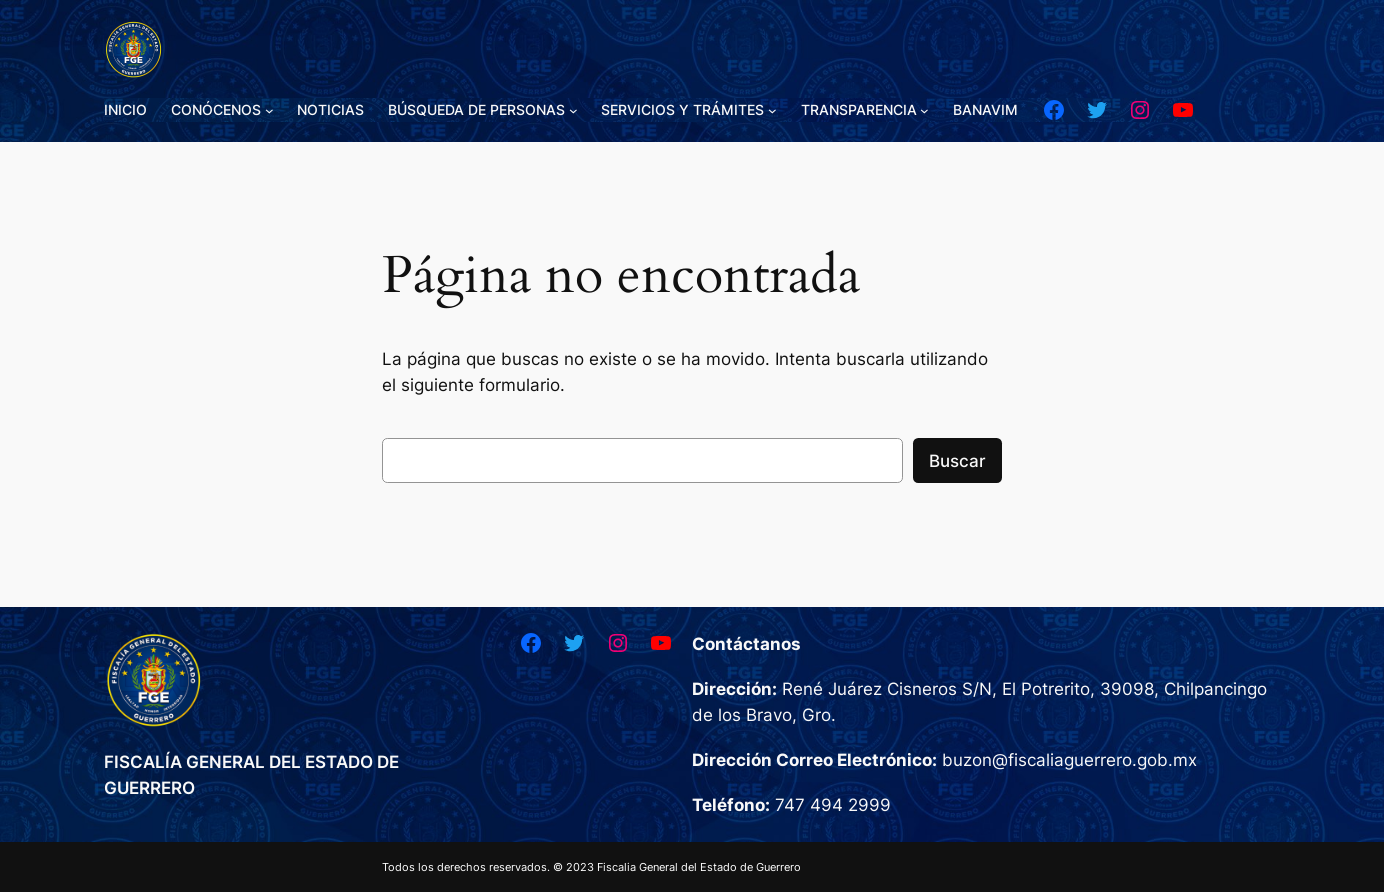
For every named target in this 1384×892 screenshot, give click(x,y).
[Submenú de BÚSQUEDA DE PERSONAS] (573, 110)
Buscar (957, 461)
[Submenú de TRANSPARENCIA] (924, 110)
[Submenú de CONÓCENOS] (269, 110)
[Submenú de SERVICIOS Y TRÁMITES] (772, 110)
